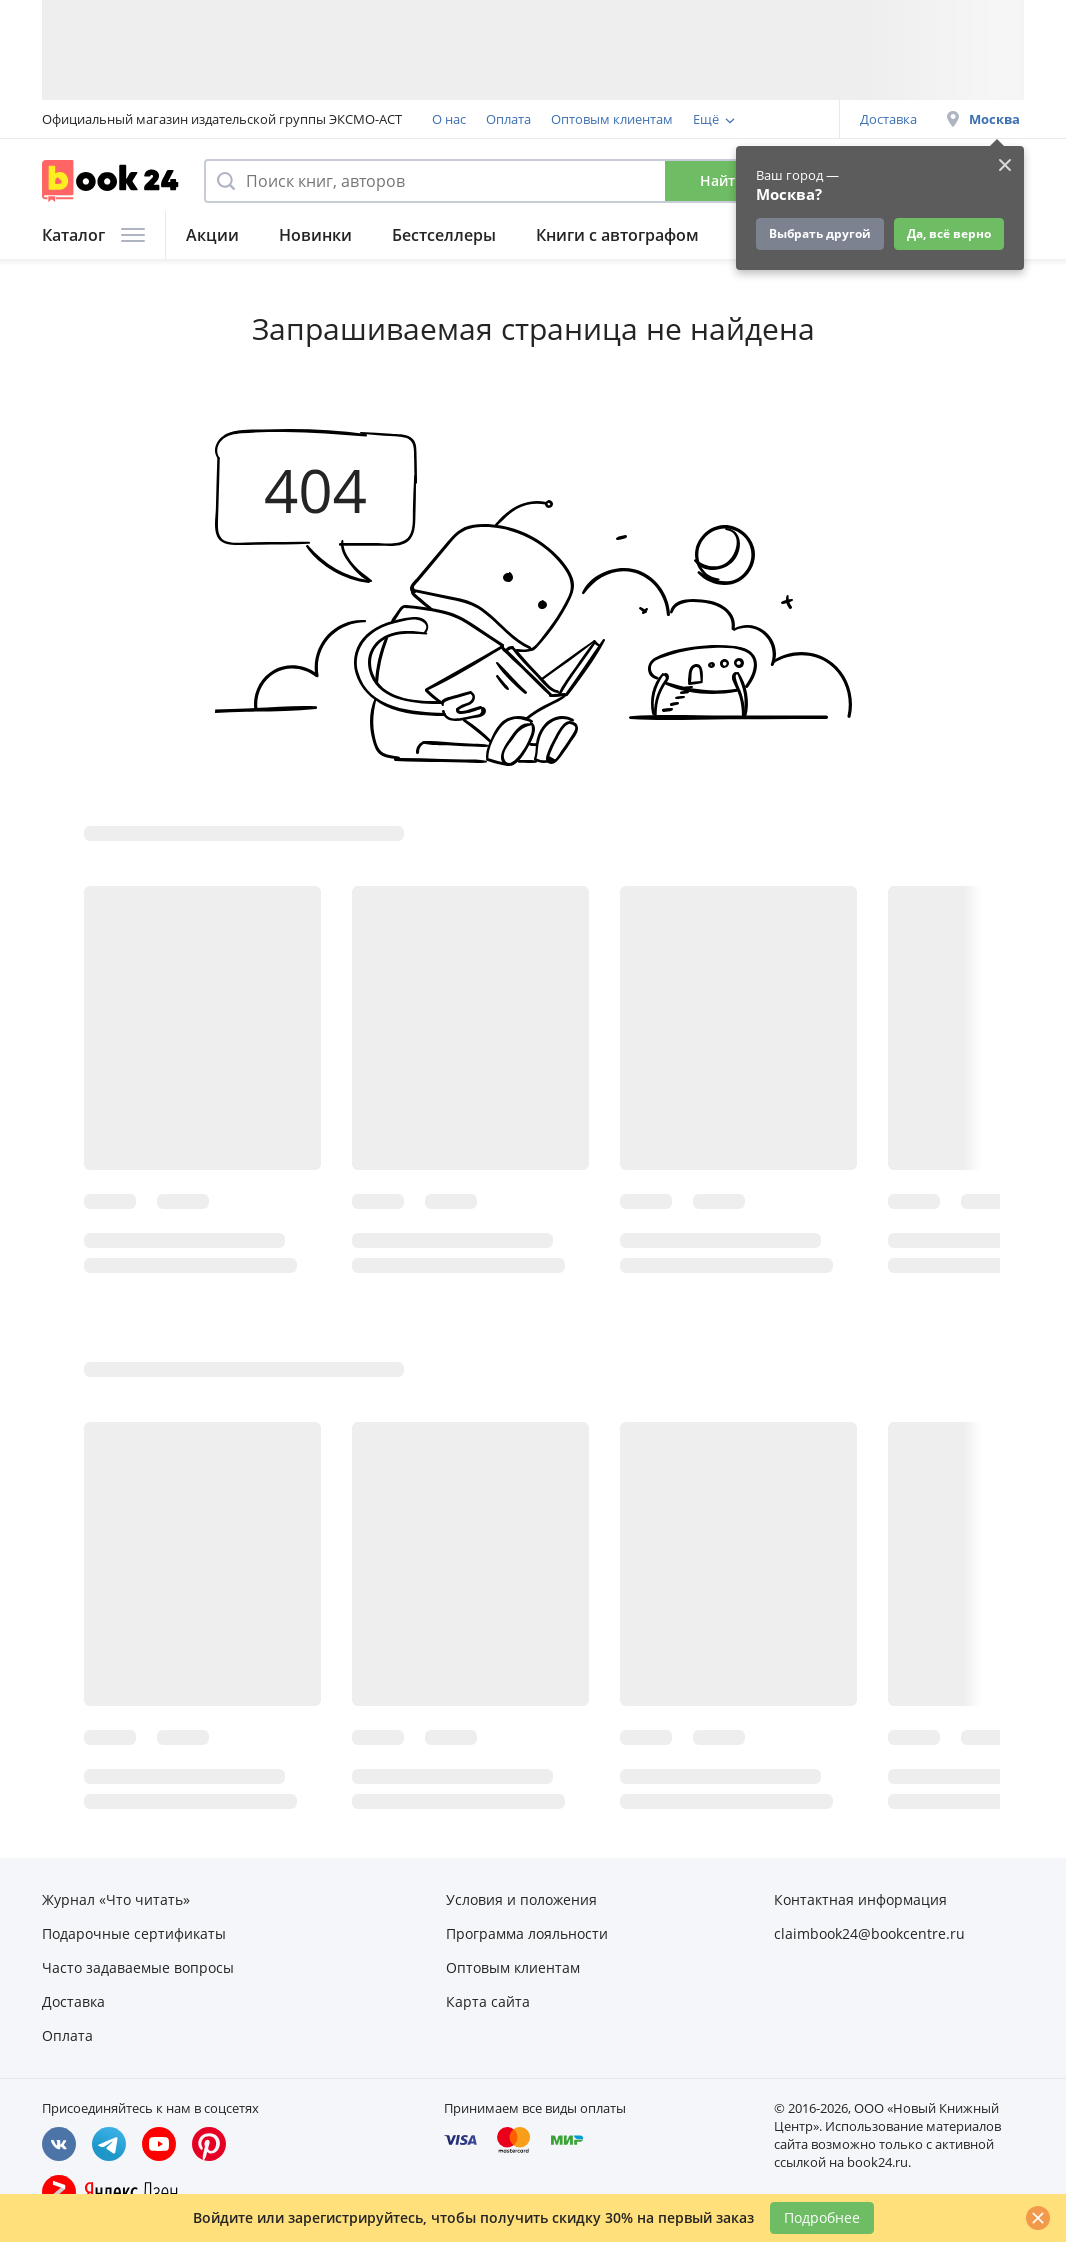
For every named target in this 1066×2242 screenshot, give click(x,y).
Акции (212, 235)
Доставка (888, 119)
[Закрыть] (1038, 2218)
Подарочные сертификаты (134, 1933)
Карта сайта (488, 2001)
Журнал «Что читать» (116, 1899)
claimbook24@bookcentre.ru (869, 1933)
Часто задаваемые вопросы (138, 1967)
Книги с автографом (617, 235)
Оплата (508, 119)
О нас (449, 119)
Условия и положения (521, 1899)
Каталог (93, 235)
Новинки (315, 235)
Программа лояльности (527, 1933)
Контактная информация (860, 1899)
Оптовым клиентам (612, 119)
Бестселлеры (444, 235)
